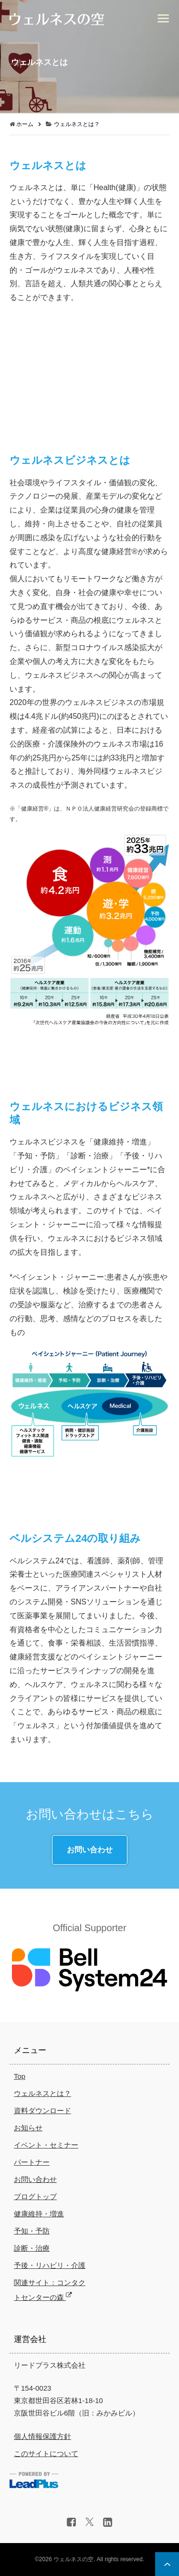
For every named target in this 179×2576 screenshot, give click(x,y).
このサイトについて (46, 2453)
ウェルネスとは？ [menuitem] (42, 2093)
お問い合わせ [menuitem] (35, 2179)
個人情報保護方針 (42, 2436)
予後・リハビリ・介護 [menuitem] (49, 2265)
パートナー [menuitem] (32, 2162)
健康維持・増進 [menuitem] (39, 2214)
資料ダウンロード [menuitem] (42, 2110)
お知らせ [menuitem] (28, 2128)
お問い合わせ (90, 1850)
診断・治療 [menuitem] (32, 2248)
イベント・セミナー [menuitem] (46, 2145)
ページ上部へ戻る (167, 2564)
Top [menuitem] (19, 2076)
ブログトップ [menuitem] (35, 2196)
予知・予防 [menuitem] (32, 2231)
